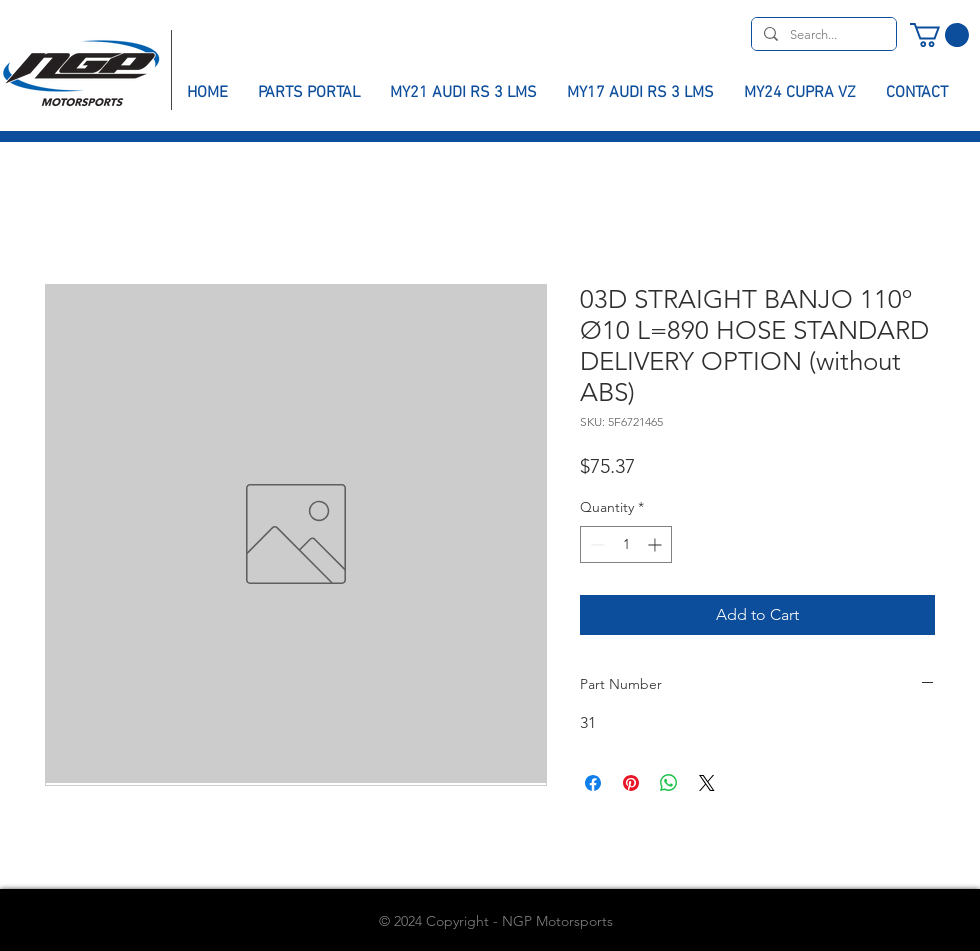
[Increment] (656, 544)
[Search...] (822, 35)
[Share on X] (707, 783)
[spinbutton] (626, 544)
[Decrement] (595, 544)
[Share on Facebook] (593, 783)
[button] (939, 35)
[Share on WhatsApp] (669, 783)
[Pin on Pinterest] (631, 783)
